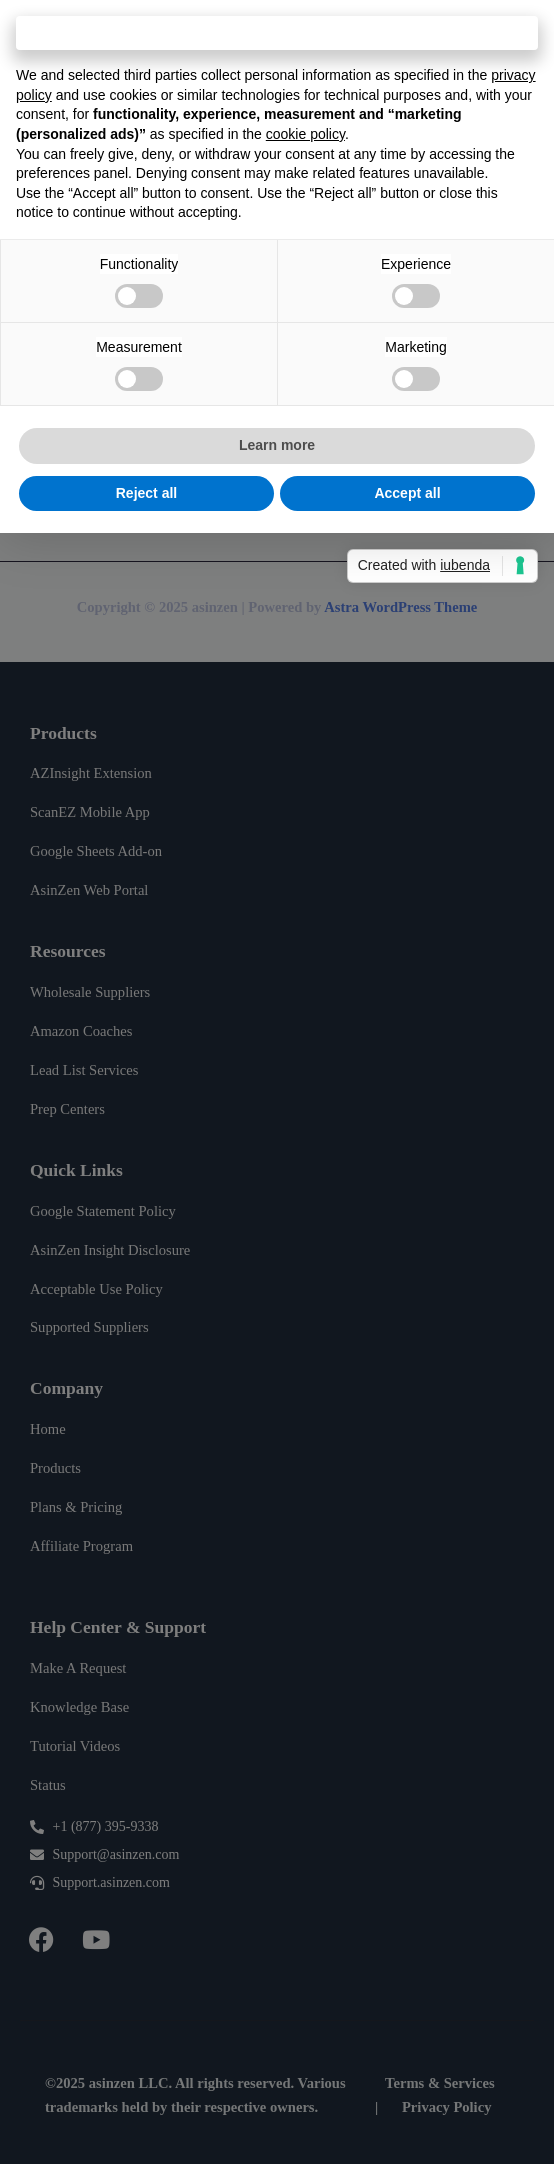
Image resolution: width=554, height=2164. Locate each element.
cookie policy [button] (305, 134)
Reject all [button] (146, 493)
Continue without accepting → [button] (276, 32)
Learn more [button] (277, 445)
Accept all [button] (407, 493)
